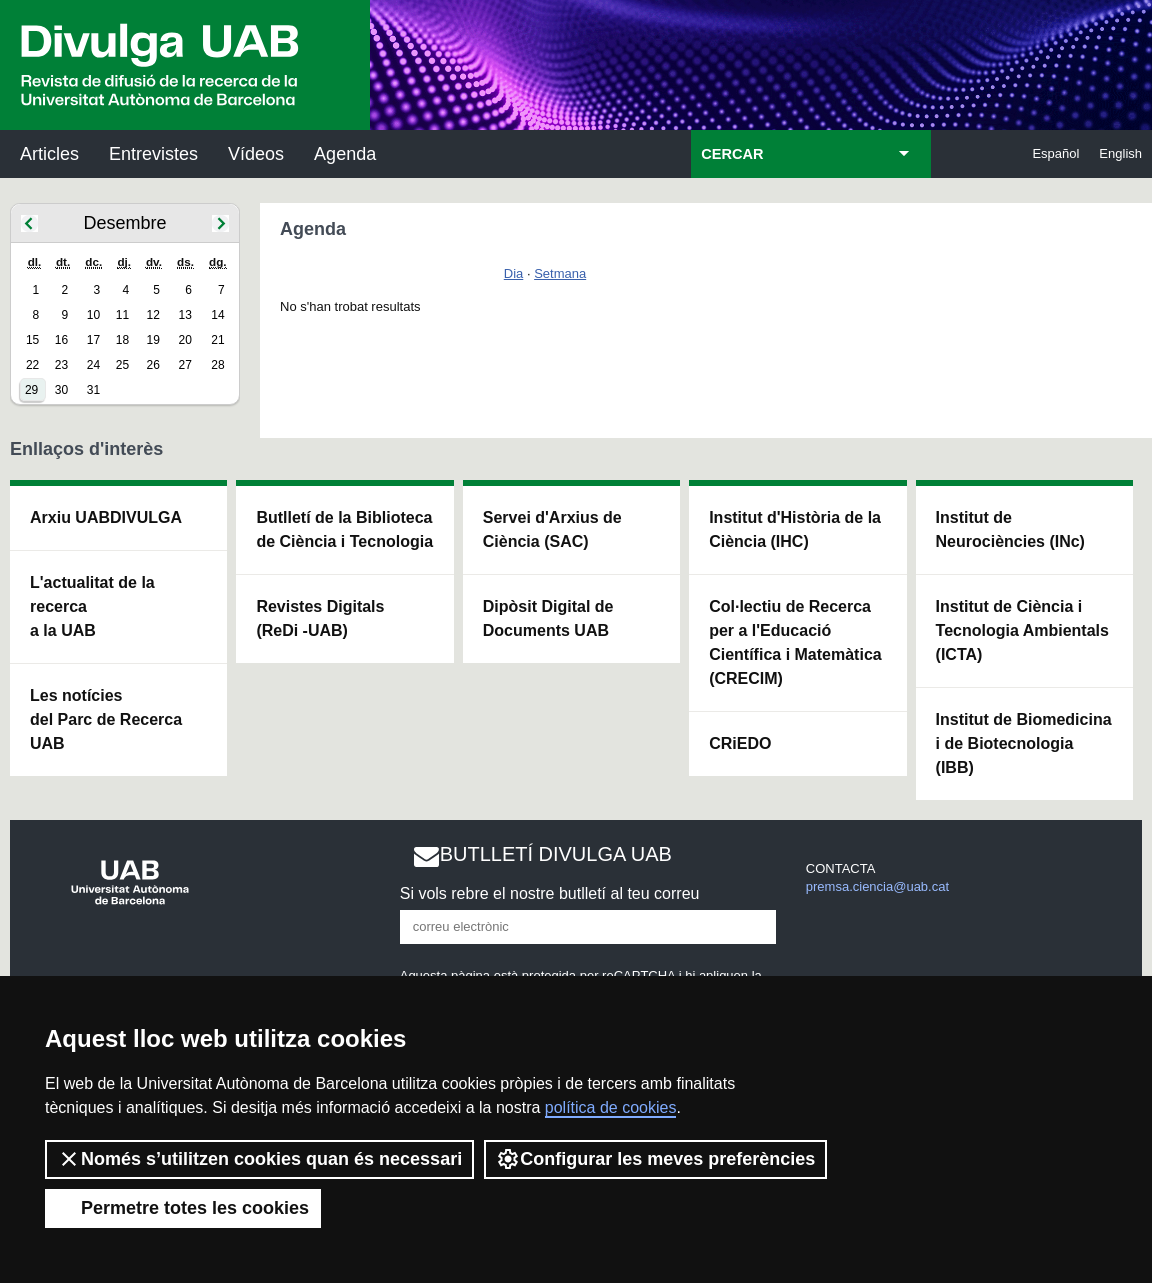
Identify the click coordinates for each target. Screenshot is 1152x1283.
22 (32, 365)
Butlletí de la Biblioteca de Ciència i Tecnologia (344, 529)
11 (122, 315)
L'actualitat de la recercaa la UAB (92, 606)
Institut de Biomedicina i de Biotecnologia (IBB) (1024, 743)
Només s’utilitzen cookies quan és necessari (259, 1159)
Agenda (345, 154)
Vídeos (256, 154)
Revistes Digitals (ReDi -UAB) (320, 618)
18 (122, 340)
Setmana (560, 273)
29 (31, 390)
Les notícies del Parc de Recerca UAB (106, 719)
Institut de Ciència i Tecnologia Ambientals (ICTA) (1022, 630)
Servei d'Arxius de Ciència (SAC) (552, 529)
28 (217, 365)
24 (93, 365)
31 (93, 390)
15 (32, 340)
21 (217, 340)
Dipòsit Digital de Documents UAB (548, 618)
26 (153, 365)
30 (61, 390)
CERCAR (732, 154)
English (1120, 153)
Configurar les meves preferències (655, 1159)
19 (153, 340)
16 (61, 340)
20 (185, 340)
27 (185, 365)
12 (153, 315)
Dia (514, 273)
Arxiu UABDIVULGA (106, 517)
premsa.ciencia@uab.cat (877, 886)
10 (93, 315)
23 (61, 365)
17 (93, 340)
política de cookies (611, 1107)
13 (185, 315)
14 (217, 315)
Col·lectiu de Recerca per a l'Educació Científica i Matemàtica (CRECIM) (795, 642)
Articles (49, 154)
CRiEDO (740, 743)
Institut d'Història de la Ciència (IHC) (795, 529)
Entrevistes (153, 154)
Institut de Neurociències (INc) (1010, 529)
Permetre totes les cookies (183, 1208)
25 (122, 365)
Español (1055, 153)
